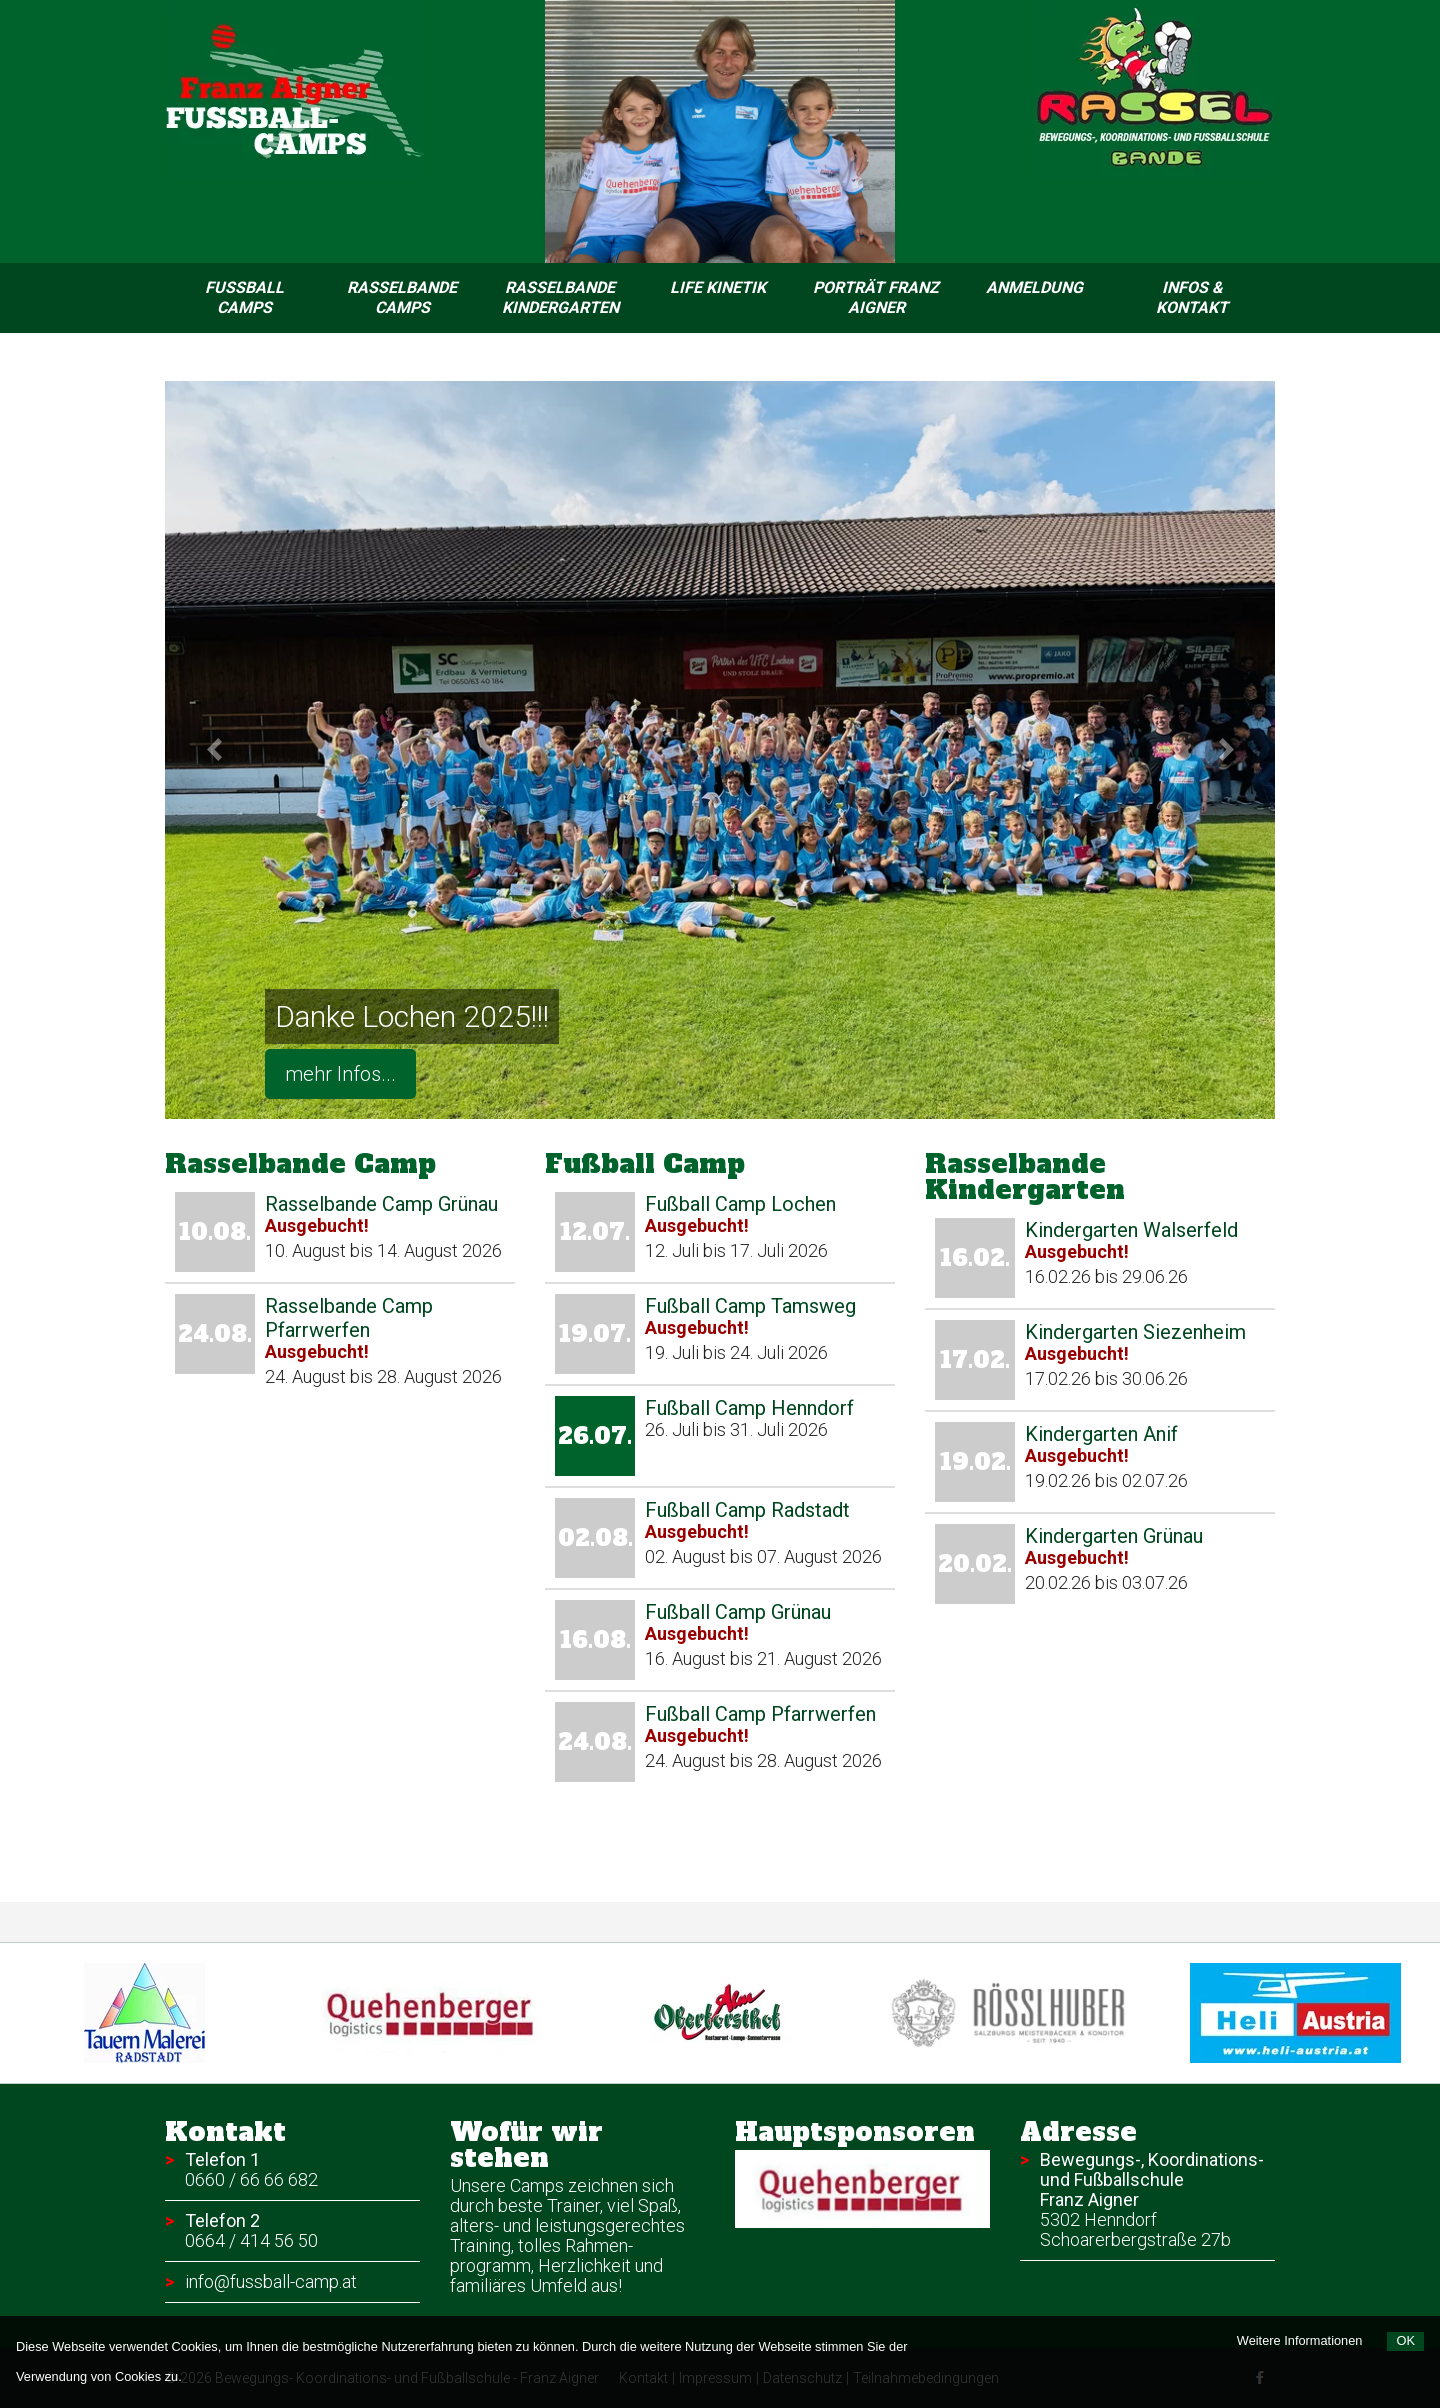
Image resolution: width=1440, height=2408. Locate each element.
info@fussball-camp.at (271, 2281)
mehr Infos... (340, 1074)
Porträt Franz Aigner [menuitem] (876, 297)
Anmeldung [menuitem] (1034, 287)
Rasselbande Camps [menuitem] (402, 297)
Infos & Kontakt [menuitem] (1192, 297)
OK (1405, 2340)
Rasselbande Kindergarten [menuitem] (560, 297)
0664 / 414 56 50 (251, 2240)
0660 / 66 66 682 (251, 2179)
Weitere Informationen (1300, 2340)
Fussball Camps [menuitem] (244, 297)
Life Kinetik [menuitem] (718, 287)
